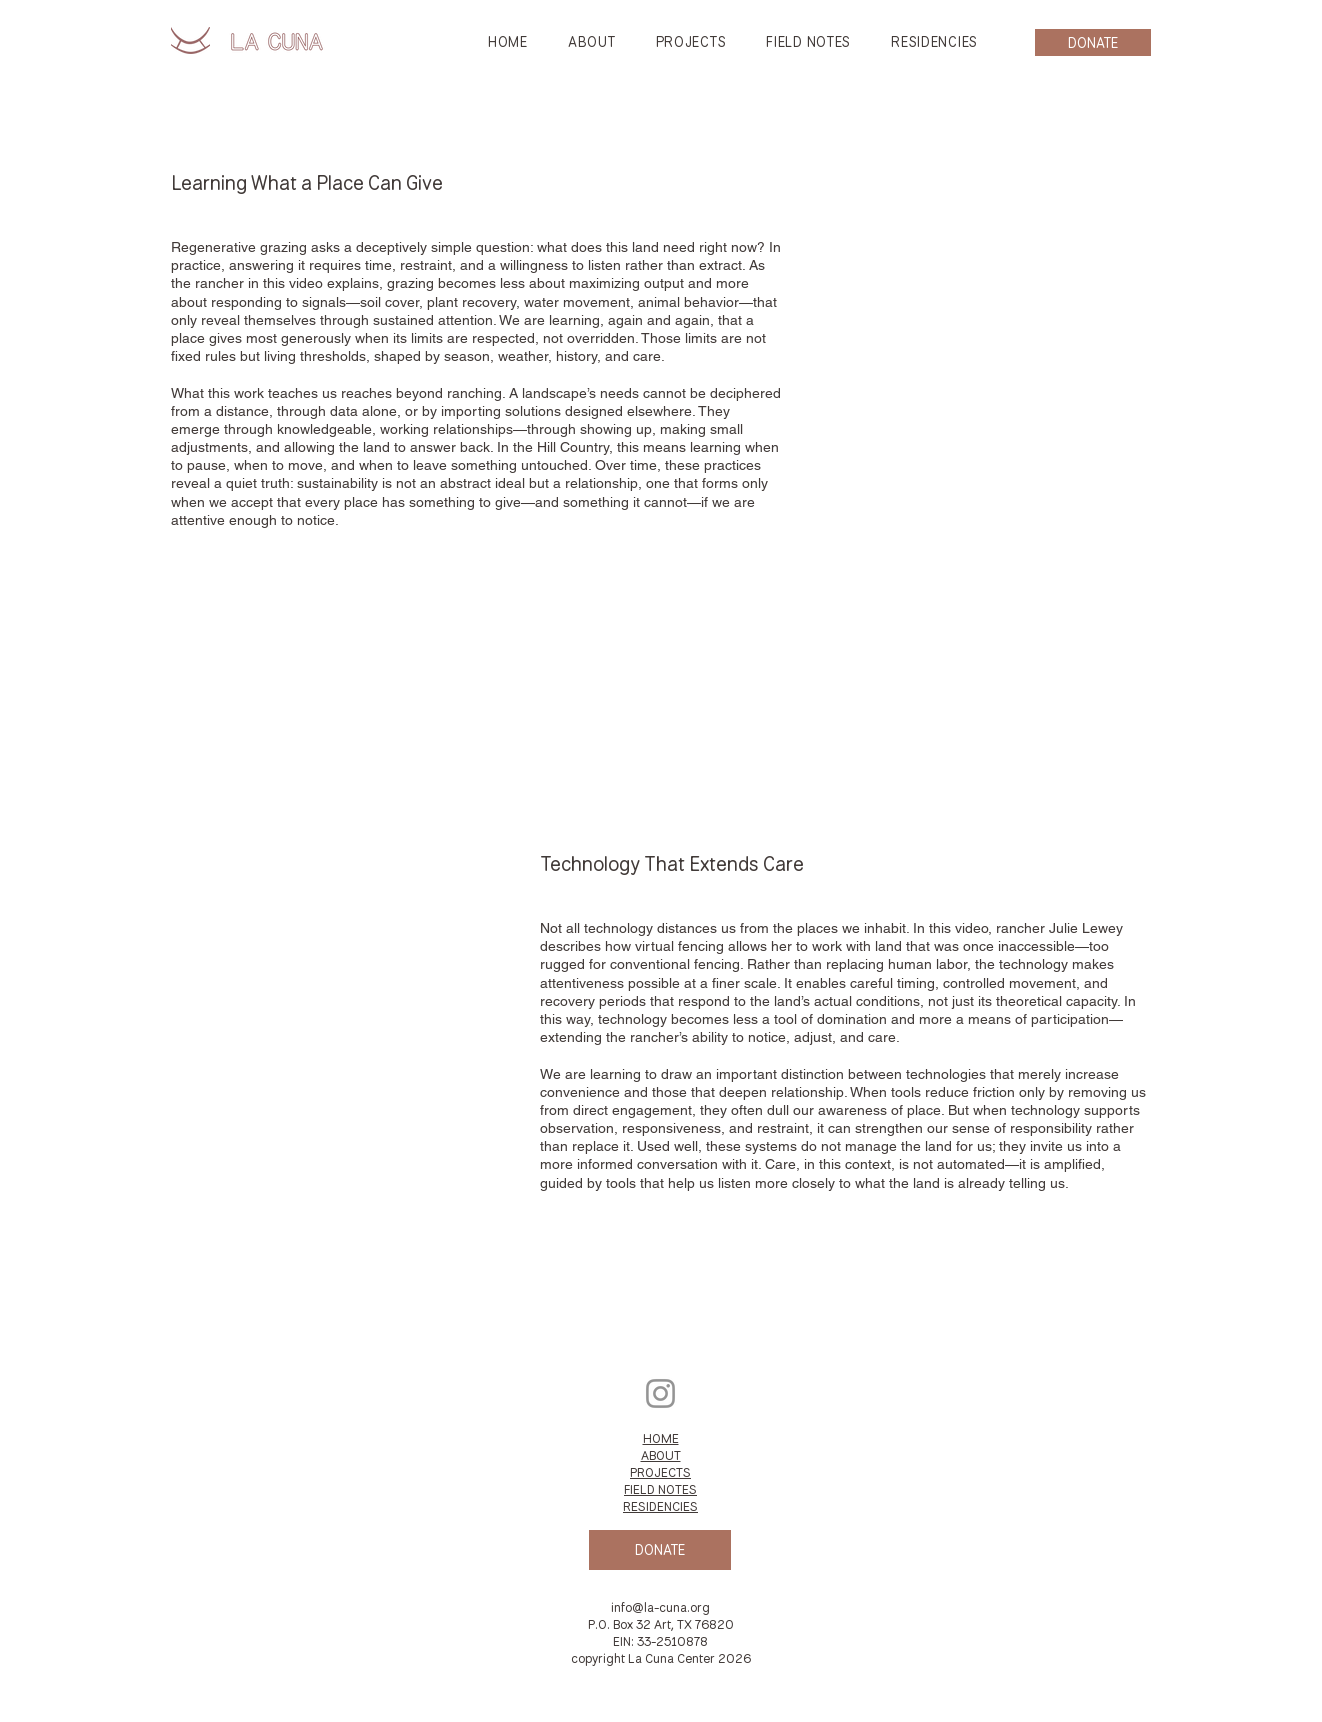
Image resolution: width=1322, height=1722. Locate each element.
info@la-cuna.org (660, 1607)
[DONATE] (1093, 42)
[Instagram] (660, 1393)
